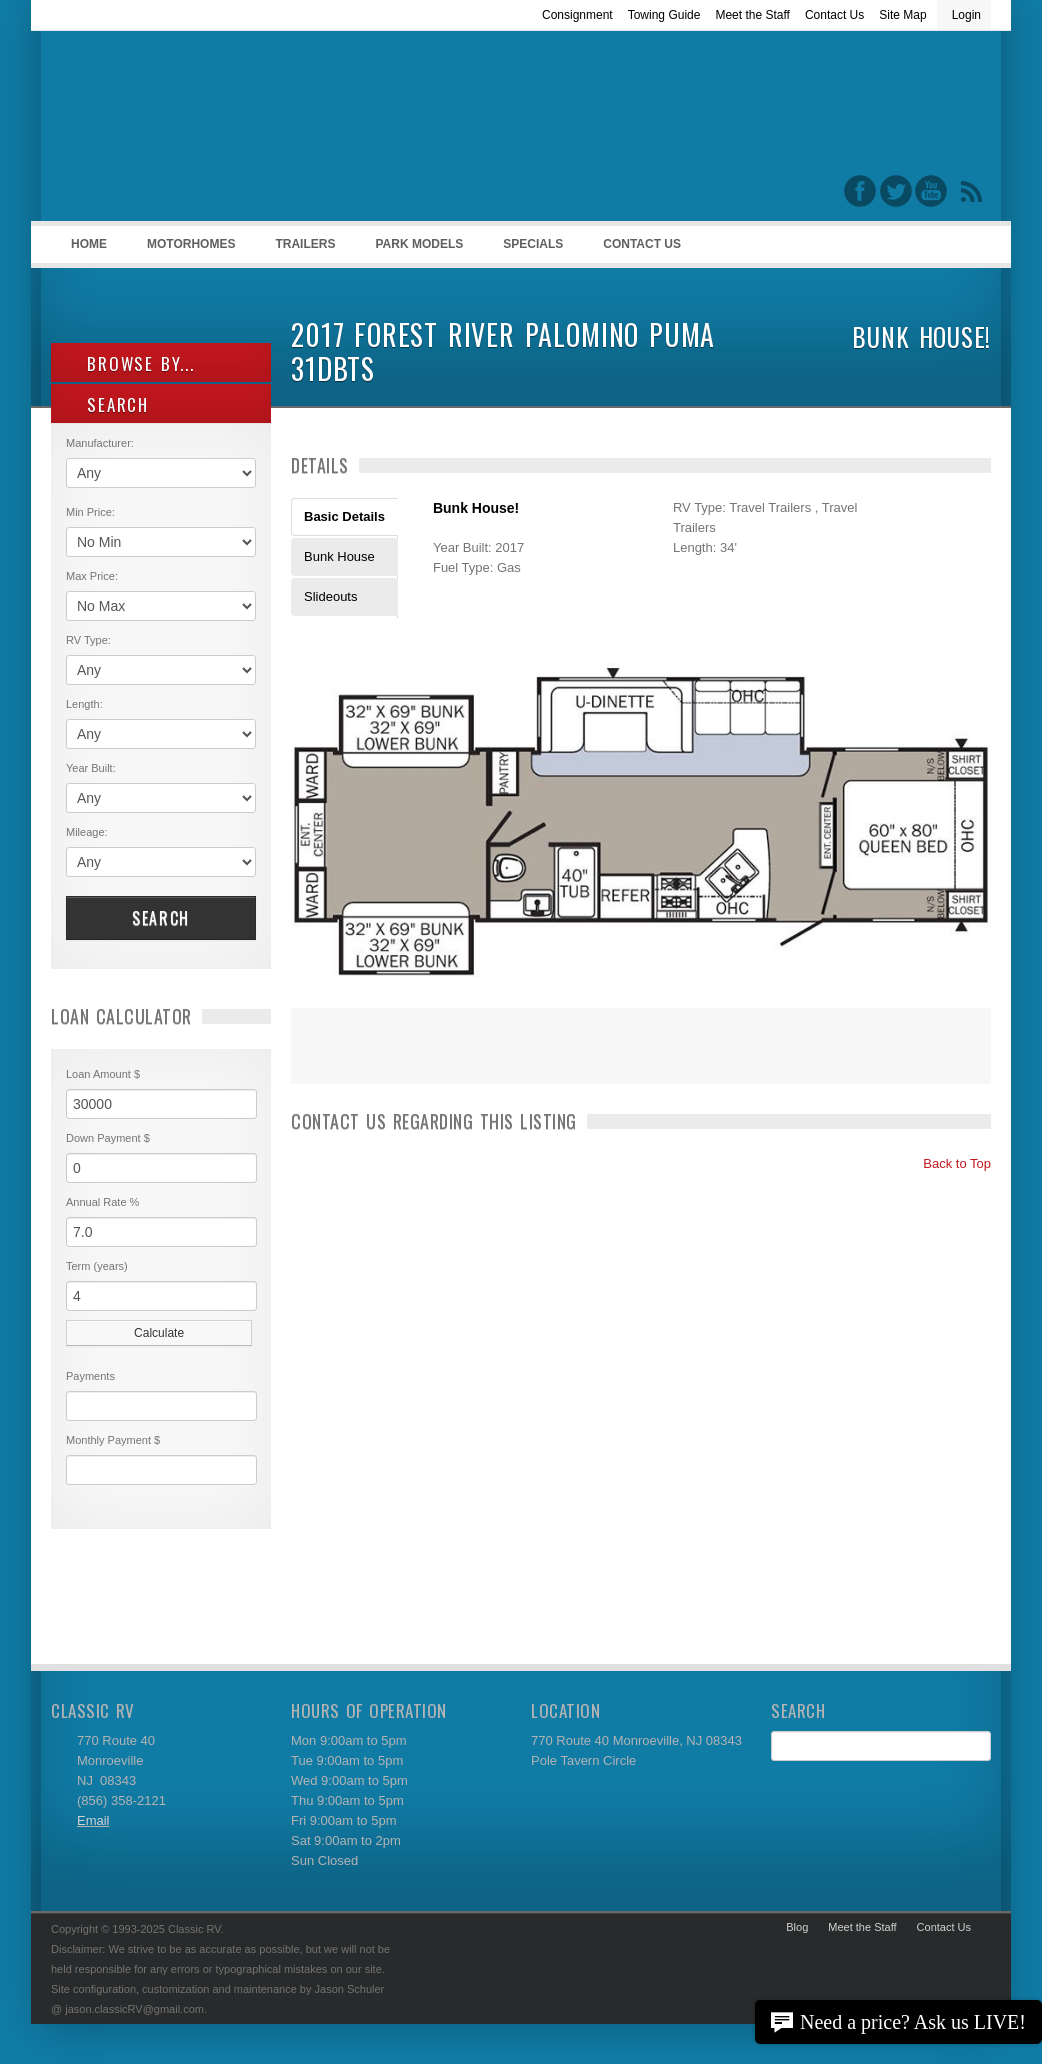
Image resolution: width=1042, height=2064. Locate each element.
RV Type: (88, 640)
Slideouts (330, 596)
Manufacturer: (100, 443)
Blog (797, 1927)
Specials (533, 244)
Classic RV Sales (201, 131)
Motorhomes (188, 250)
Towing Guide (664, 15)
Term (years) (97, 1266)
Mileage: (87, 832)
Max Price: (92, 576)
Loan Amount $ (103, 1074)
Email (93, 1820)
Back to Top (948, 1163)
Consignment (577, 15)
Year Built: (91, 768)
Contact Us (834, 15)
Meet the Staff (752, 15)
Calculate (159, 1333)
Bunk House (339, 556)
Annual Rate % (102, 1202)
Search (161, 918)
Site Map (902, 15)
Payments (90, 1376)
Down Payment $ (108, 1138)
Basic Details (344, 516)
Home (89, 244)
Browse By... (130, 363)
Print (316, 1059)
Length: (84, 704)
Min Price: (90, 512)
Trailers (301, 250)
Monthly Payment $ (113, 1440)
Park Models (419, 244)
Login (966, 15)
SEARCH (107, 404)
